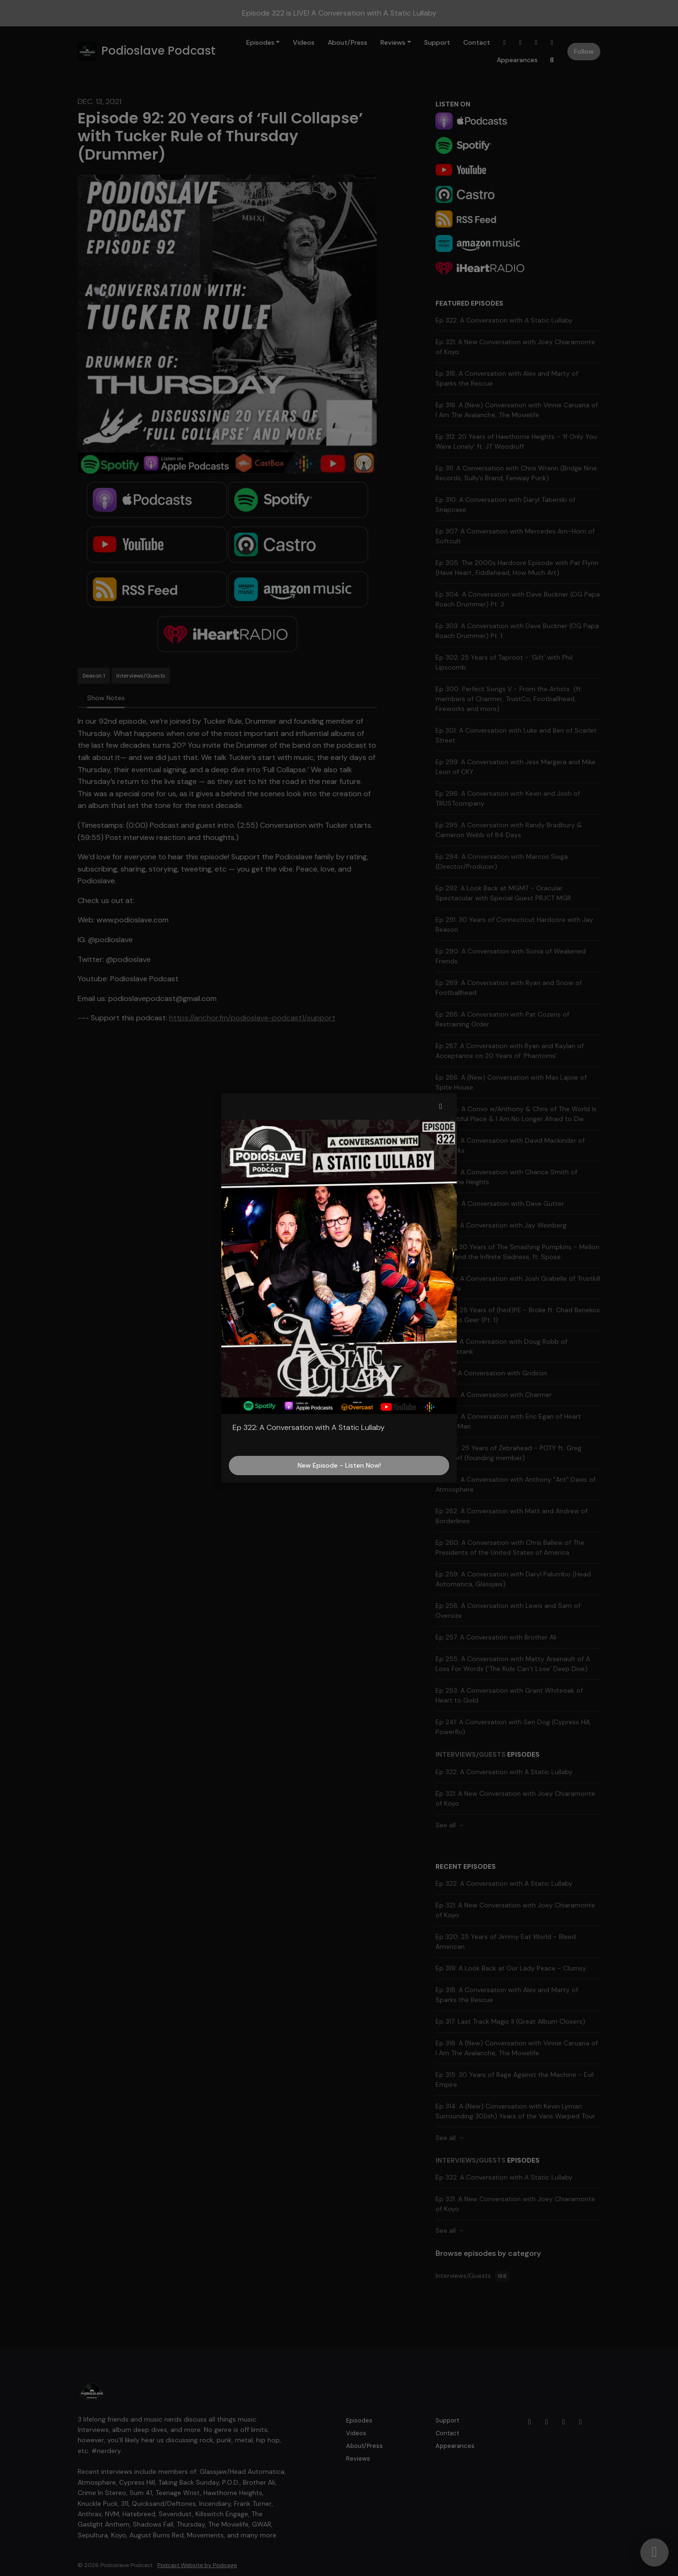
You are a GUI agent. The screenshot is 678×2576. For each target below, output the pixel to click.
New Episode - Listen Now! (339, 1465)
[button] (440, 1106)
